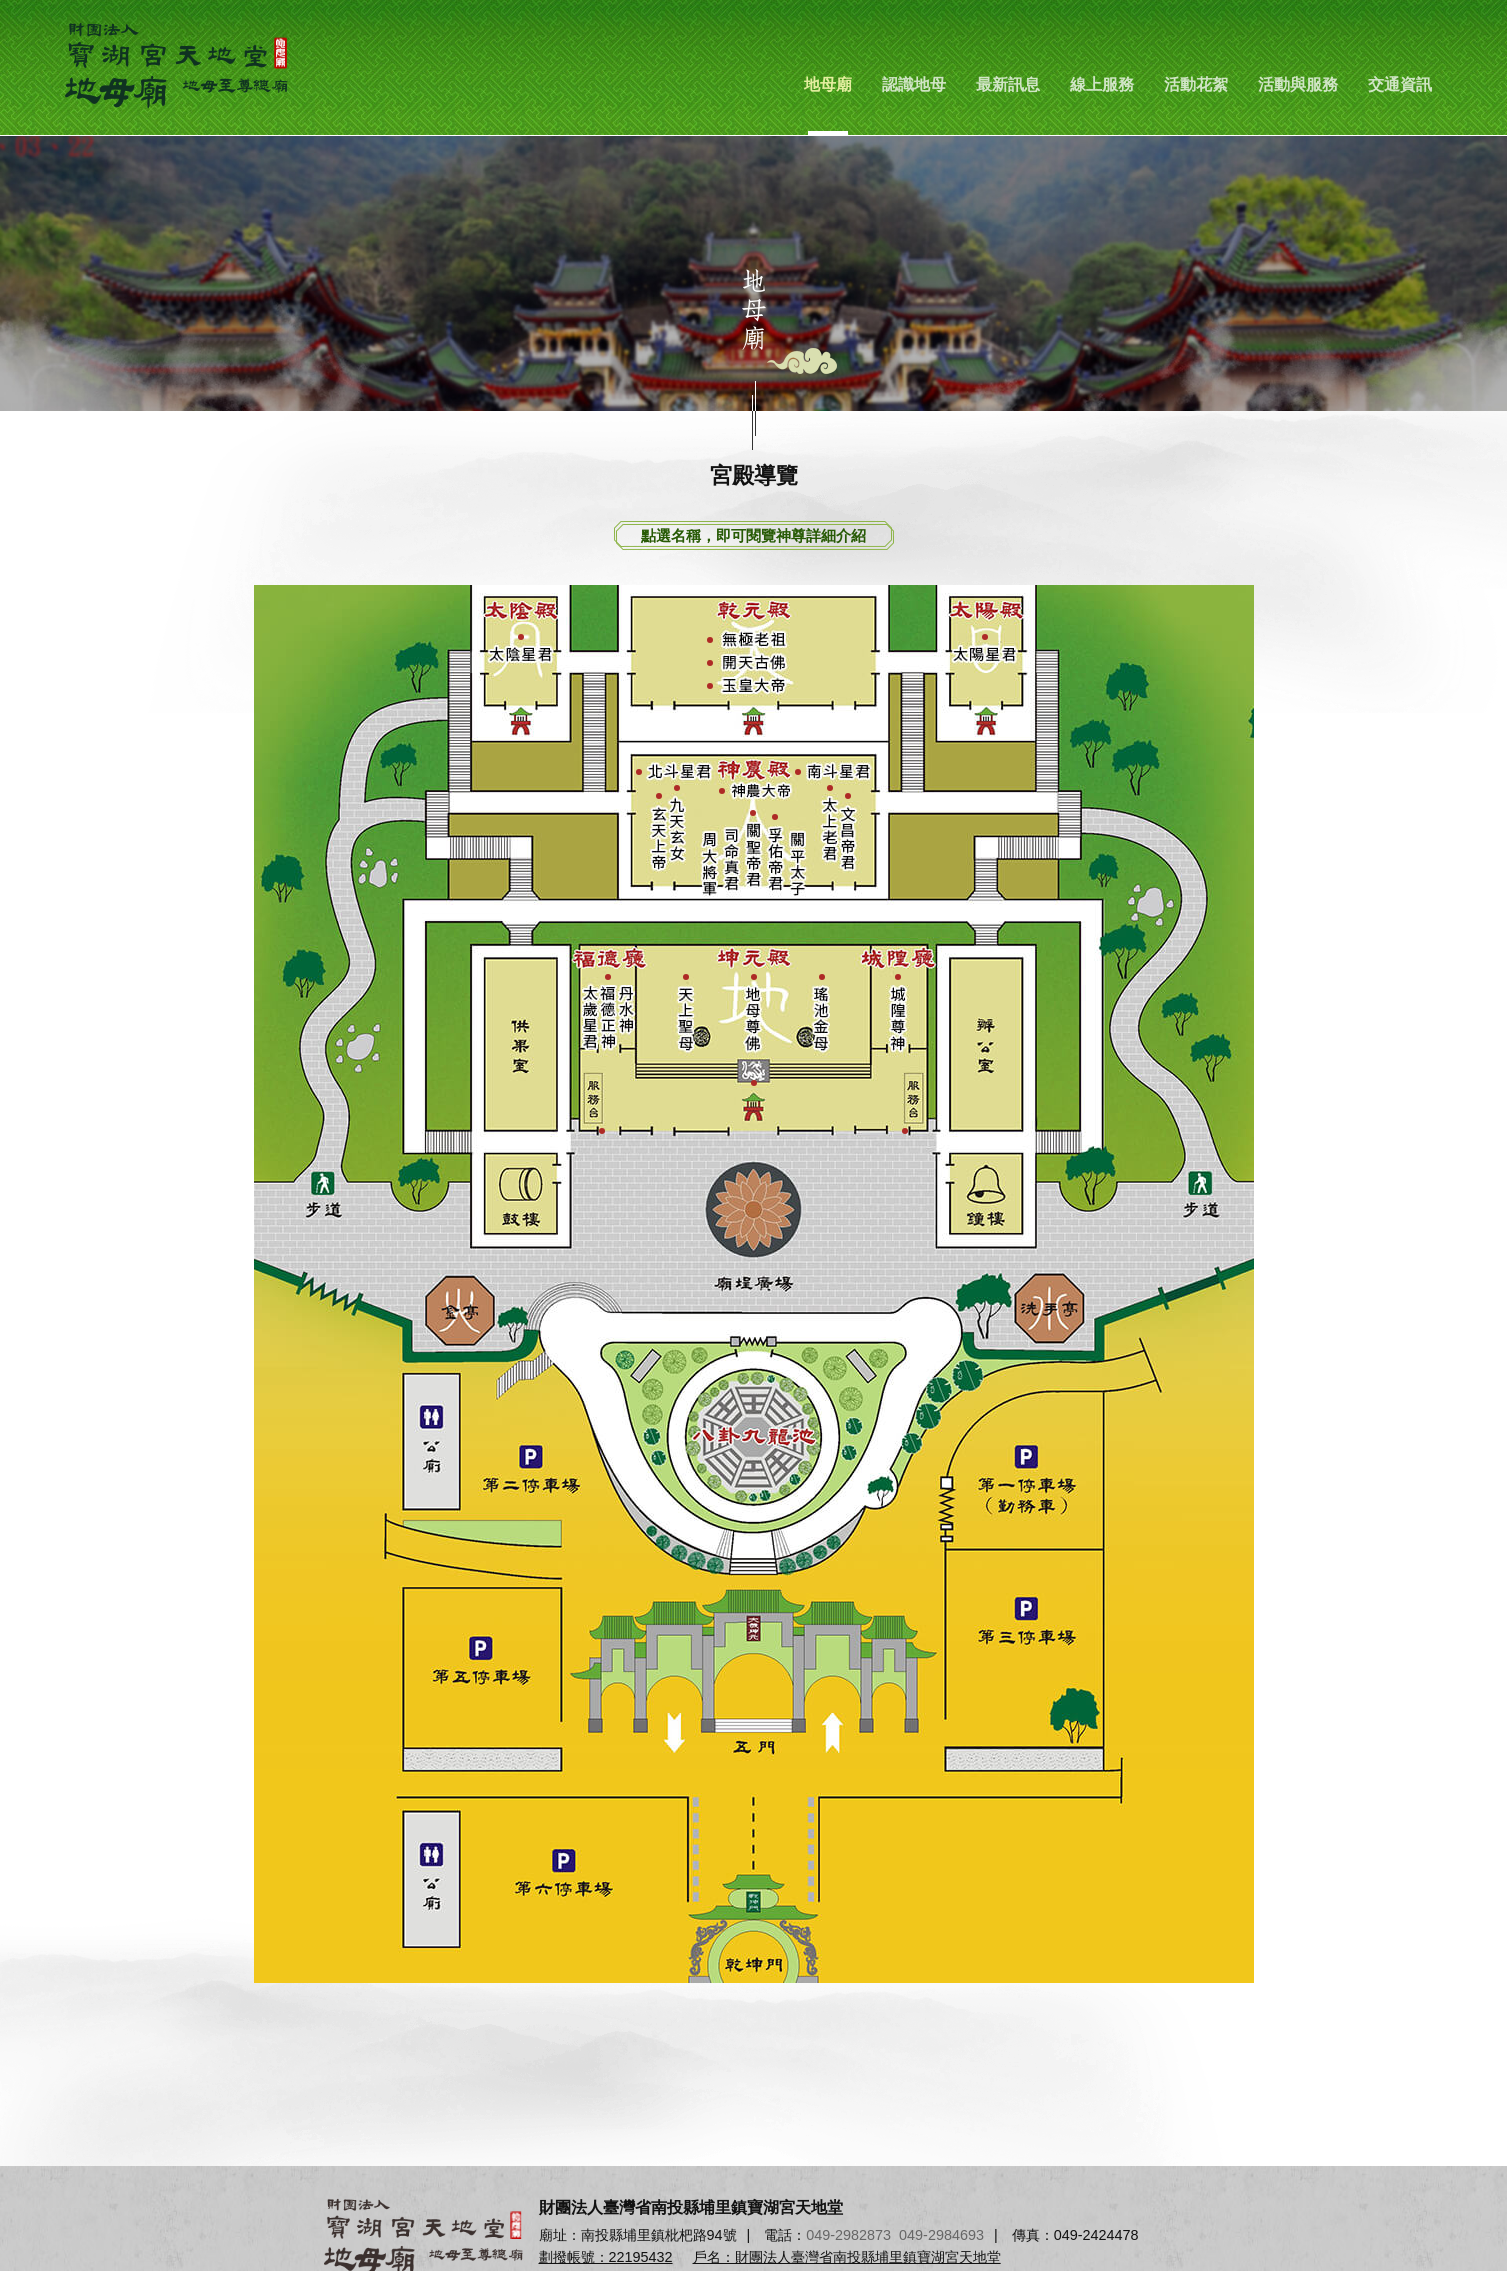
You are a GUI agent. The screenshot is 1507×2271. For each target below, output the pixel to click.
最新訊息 (1008, 84)
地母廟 (828, 84)
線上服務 (1102, 84)
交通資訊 (1400, 84)
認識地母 (914, 84)
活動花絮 (1196, 84)
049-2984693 (941, 2235)
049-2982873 (848, 2235)
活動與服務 (1298, 84)
